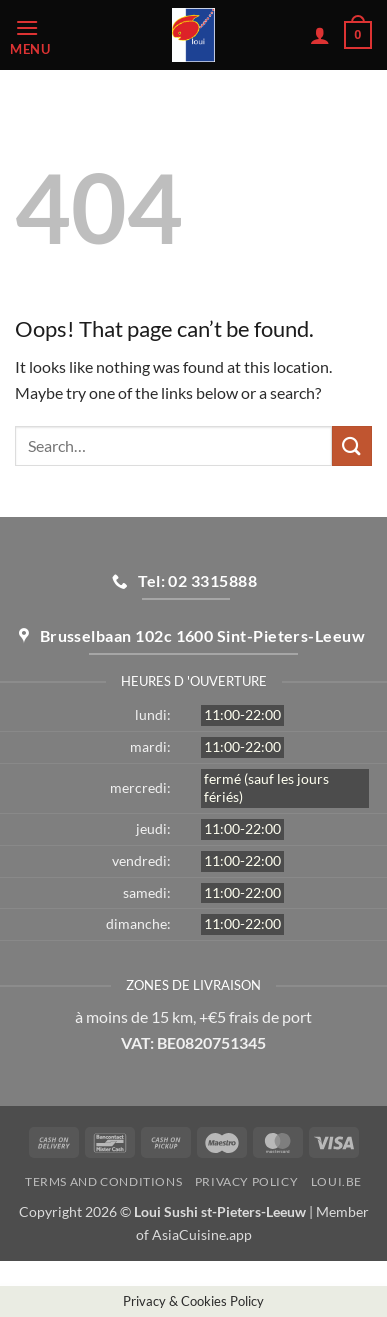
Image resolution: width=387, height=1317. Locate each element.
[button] (50, 35)
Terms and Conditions (103, 1181)
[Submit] (352, 445)
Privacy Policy (247, 1181)
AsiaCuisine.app (202, 1234)
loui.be (336, 1181)
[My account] (320, 35)
